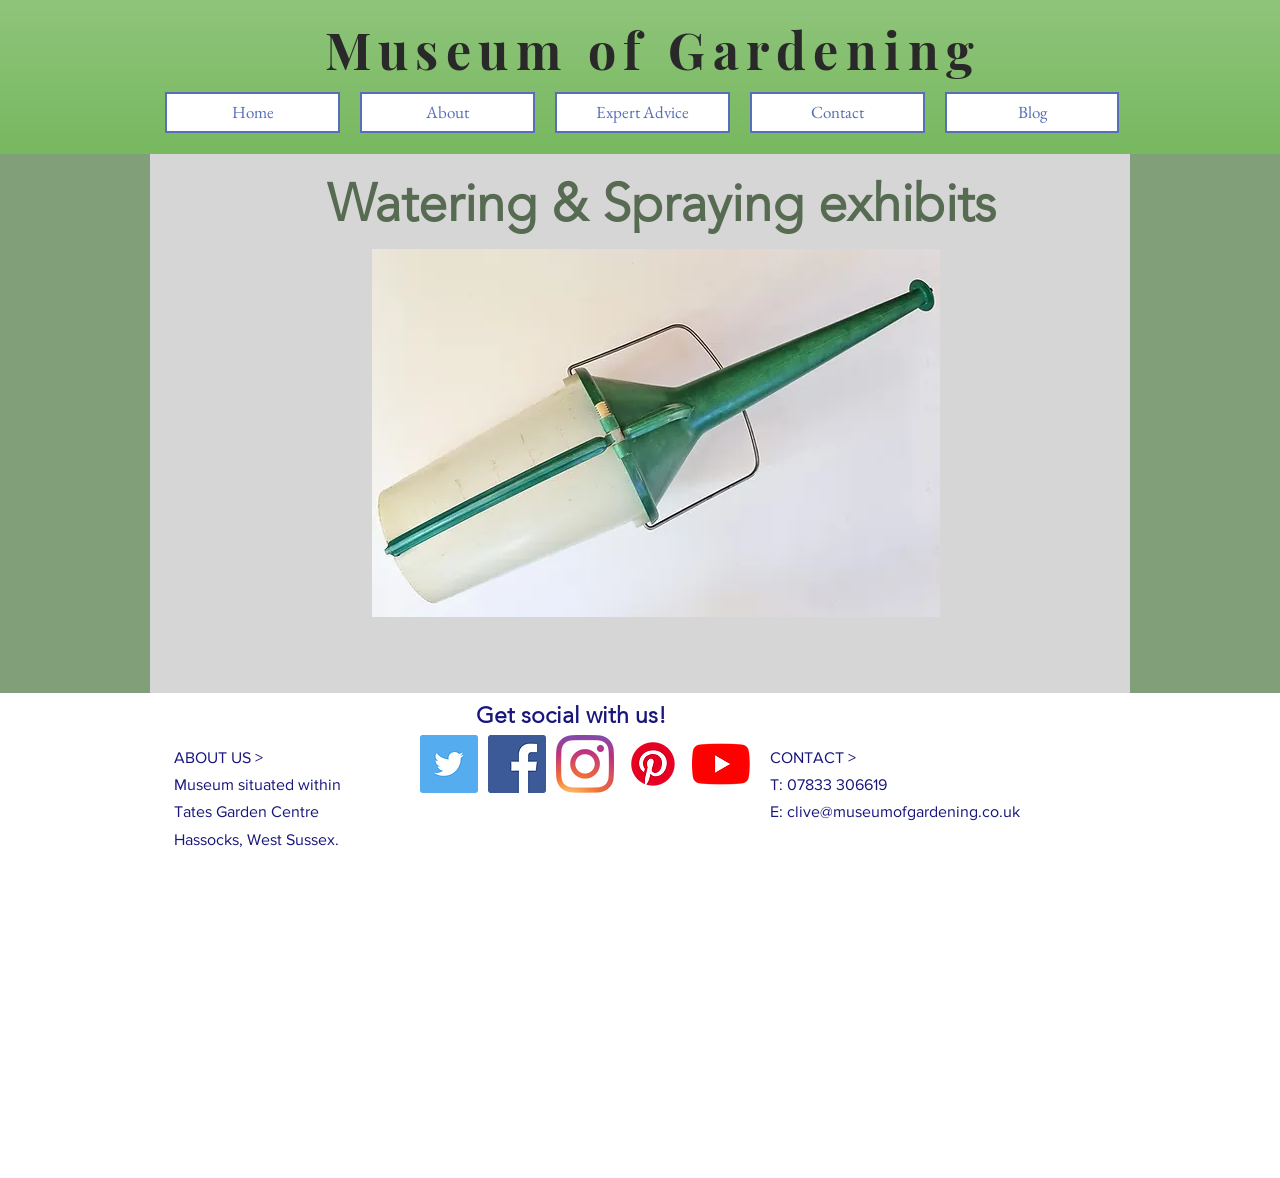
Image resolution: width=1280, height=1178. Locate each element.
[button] (656, 433)
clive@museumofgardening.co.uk (903, 811)
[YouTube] (721, 764)
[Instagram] (585, 764)
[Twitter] (449, 764)
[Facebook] (517, 764)
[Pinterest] (653, 764)
